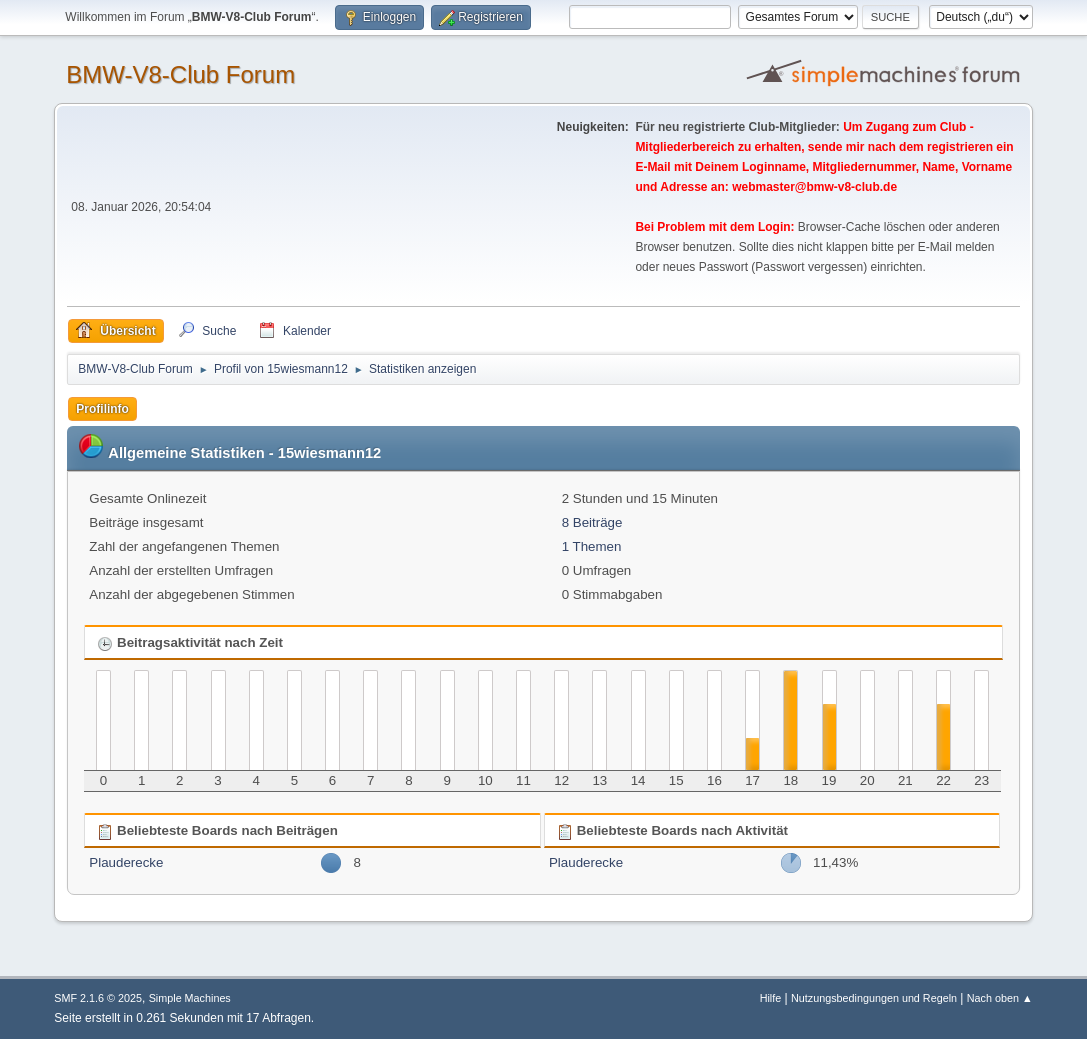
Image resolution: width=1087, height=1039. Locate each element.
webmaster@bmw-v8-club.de (814, 187)
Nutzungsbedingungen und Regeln (874, 998)
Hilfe (771, 998)
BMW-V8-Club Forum (180, 74)
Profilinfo (102, 409)
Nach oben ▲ (1000, 998)
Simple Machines (190, 998)
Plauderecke (126, 862)
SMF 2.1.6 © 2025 (98, 998)
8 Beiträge (592, 522)
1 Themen (592, 546)
